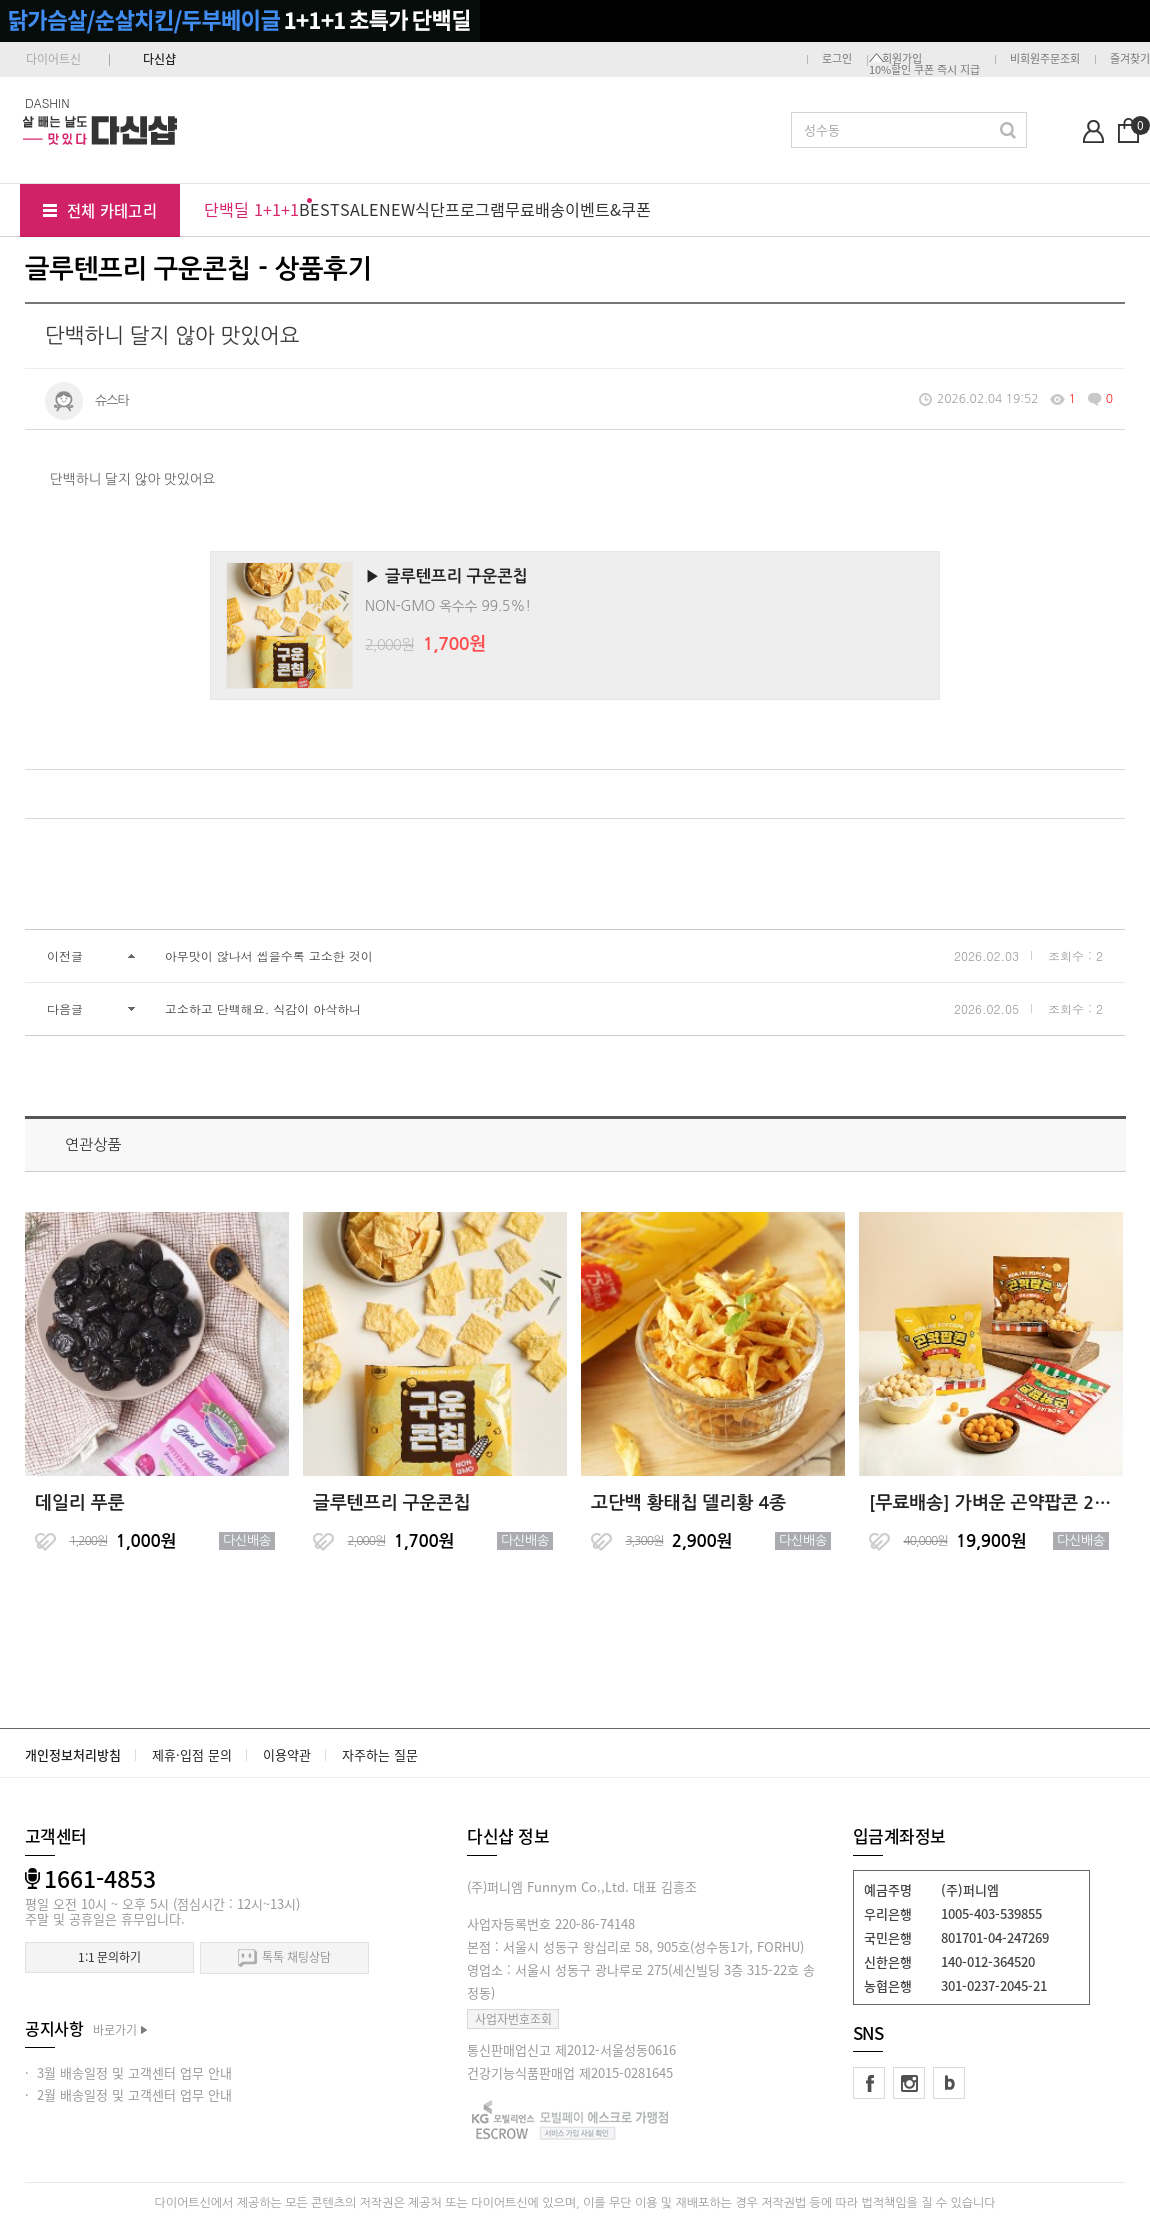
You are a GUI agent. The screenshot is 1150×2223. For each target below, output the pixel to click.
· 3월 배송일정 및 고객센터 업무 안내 (128, 2072)
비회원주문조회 (1045, 58)
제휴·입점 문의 (192, 1754)
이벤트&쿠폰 (608, 209)
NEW (397, 209)
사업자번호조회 (513, 2019)
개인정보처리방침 (73, 1754)
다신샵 (159, 59)
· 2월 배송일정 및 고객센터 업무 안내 (128, 2094)
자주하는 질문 (380, 1754)
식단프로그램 (460, 209)
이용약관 (287, 1754)
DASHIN (47, 102)
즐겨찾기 (1130, 58)
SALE (359, 209)
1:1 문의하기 (109, 1957)
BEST (319, 209)
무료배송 (535, 209)
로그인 (837, 58)
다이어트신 (53, 59)
